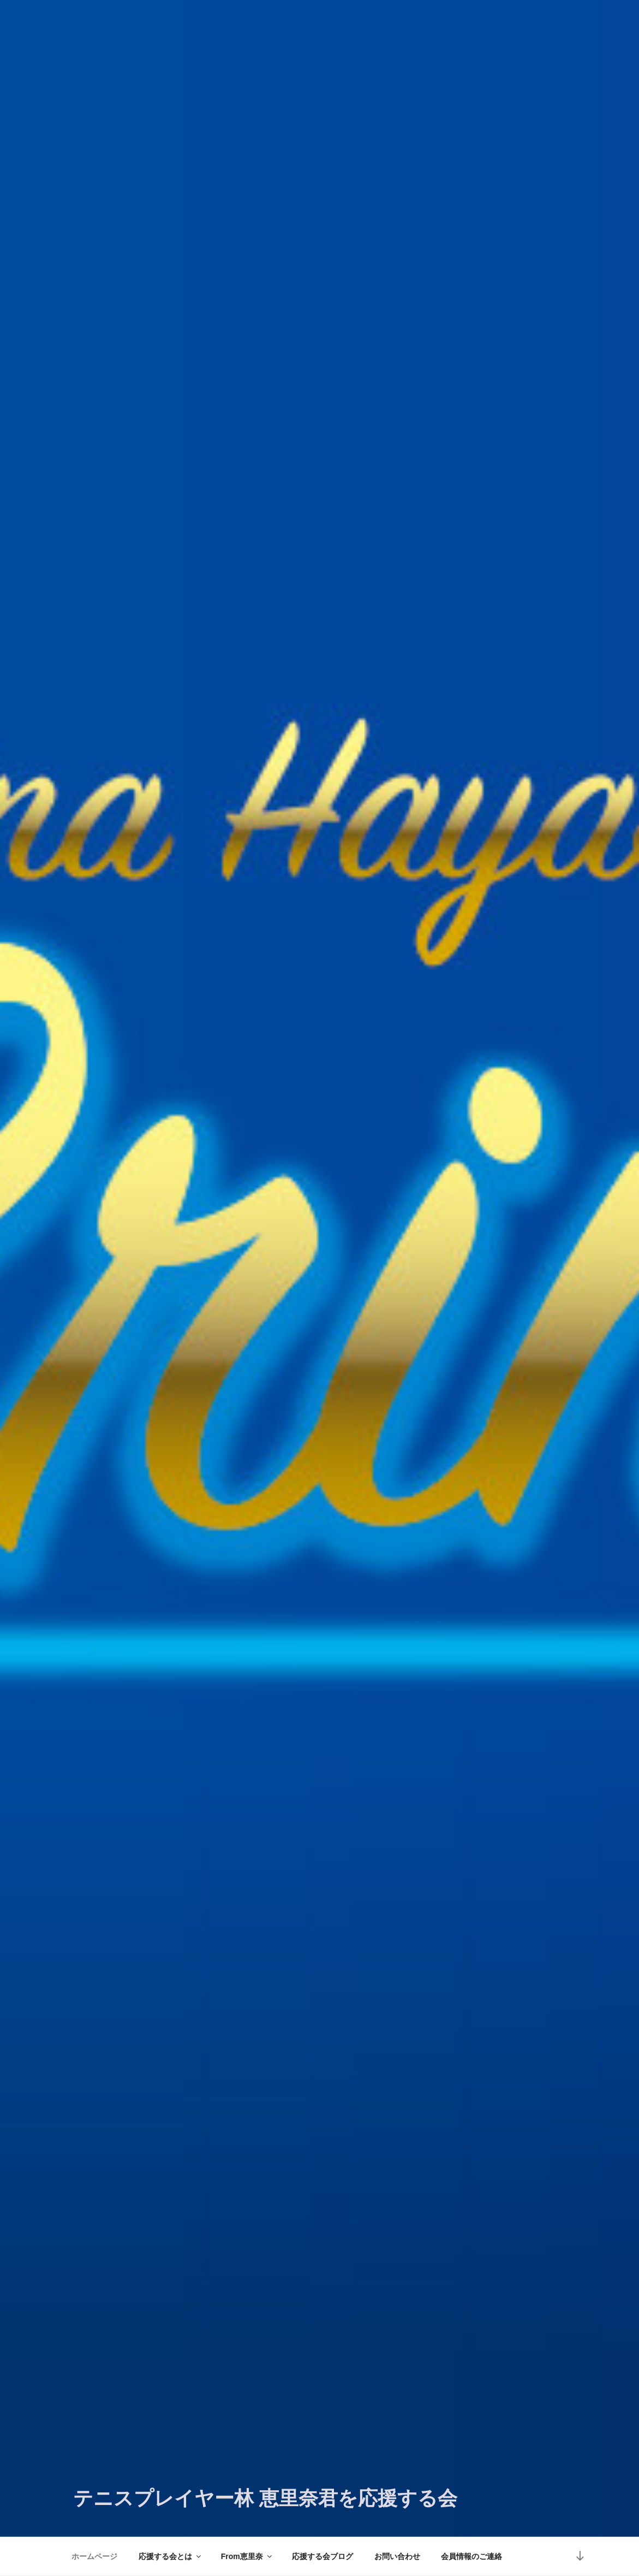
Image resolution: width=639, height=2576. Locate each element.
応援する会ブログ (322, 2556)
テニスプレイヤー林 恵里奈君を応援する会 (265, 2498)
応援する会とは (170, 2556)
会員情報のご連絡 (471, 2556)
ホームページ (94, 2556)
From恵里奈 (247, 2556)
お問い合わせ (397, 2556)
